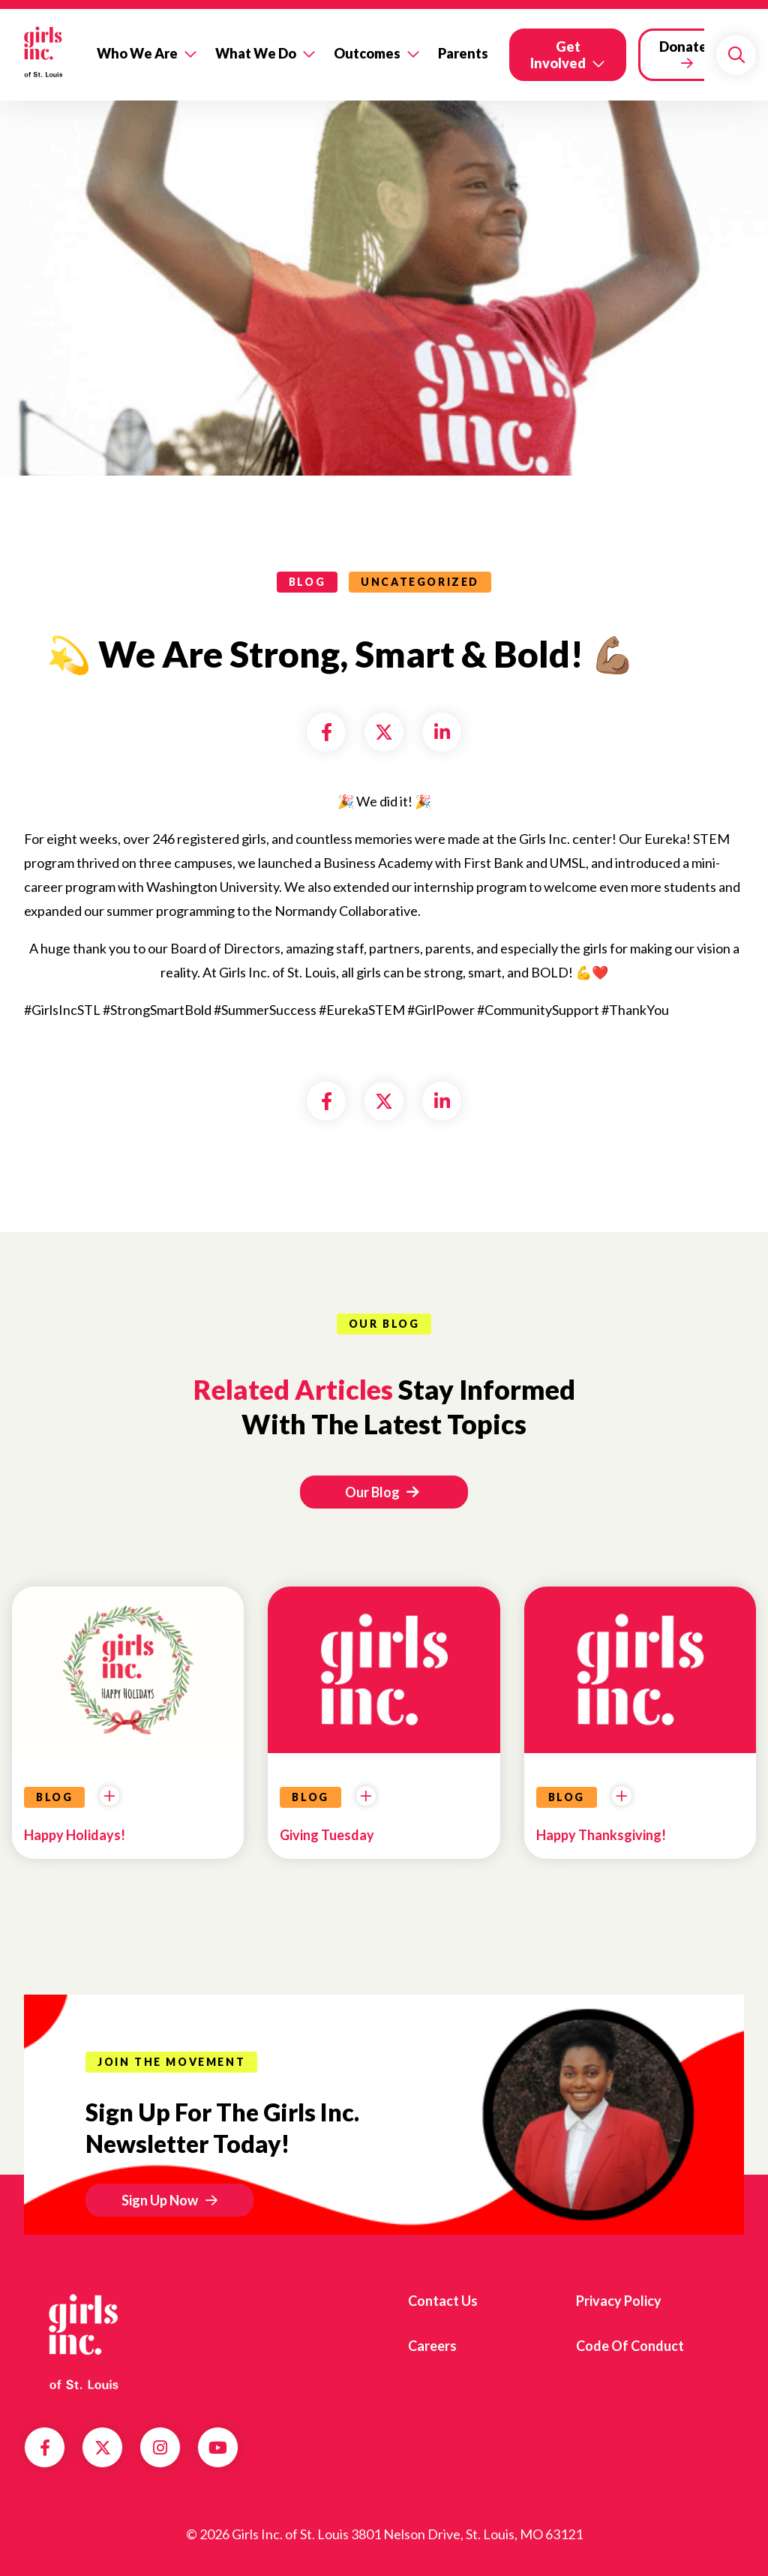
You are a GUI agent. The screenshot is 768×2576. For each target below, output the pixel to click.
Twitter (103, 2448)
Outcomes (367, 53)
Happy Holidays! (74, 1835)
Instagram (160, 2448)
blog (307, 581)
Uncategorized (420, 581)
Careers (432, 2345)
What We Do (255, 53)
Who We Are (137, 53)
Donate (683, 46)
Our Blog (381, 1492)
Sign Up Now (160, 2200)
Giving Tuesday (327, 1835)
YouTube (218, 2448)
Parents (463, 53)
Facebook (45, 2448)
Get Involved (558, 54)
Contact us (443, 2300)
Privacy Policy (619, 2300)
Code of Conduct (630, 2345)
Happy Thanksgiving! (601, 1835)
